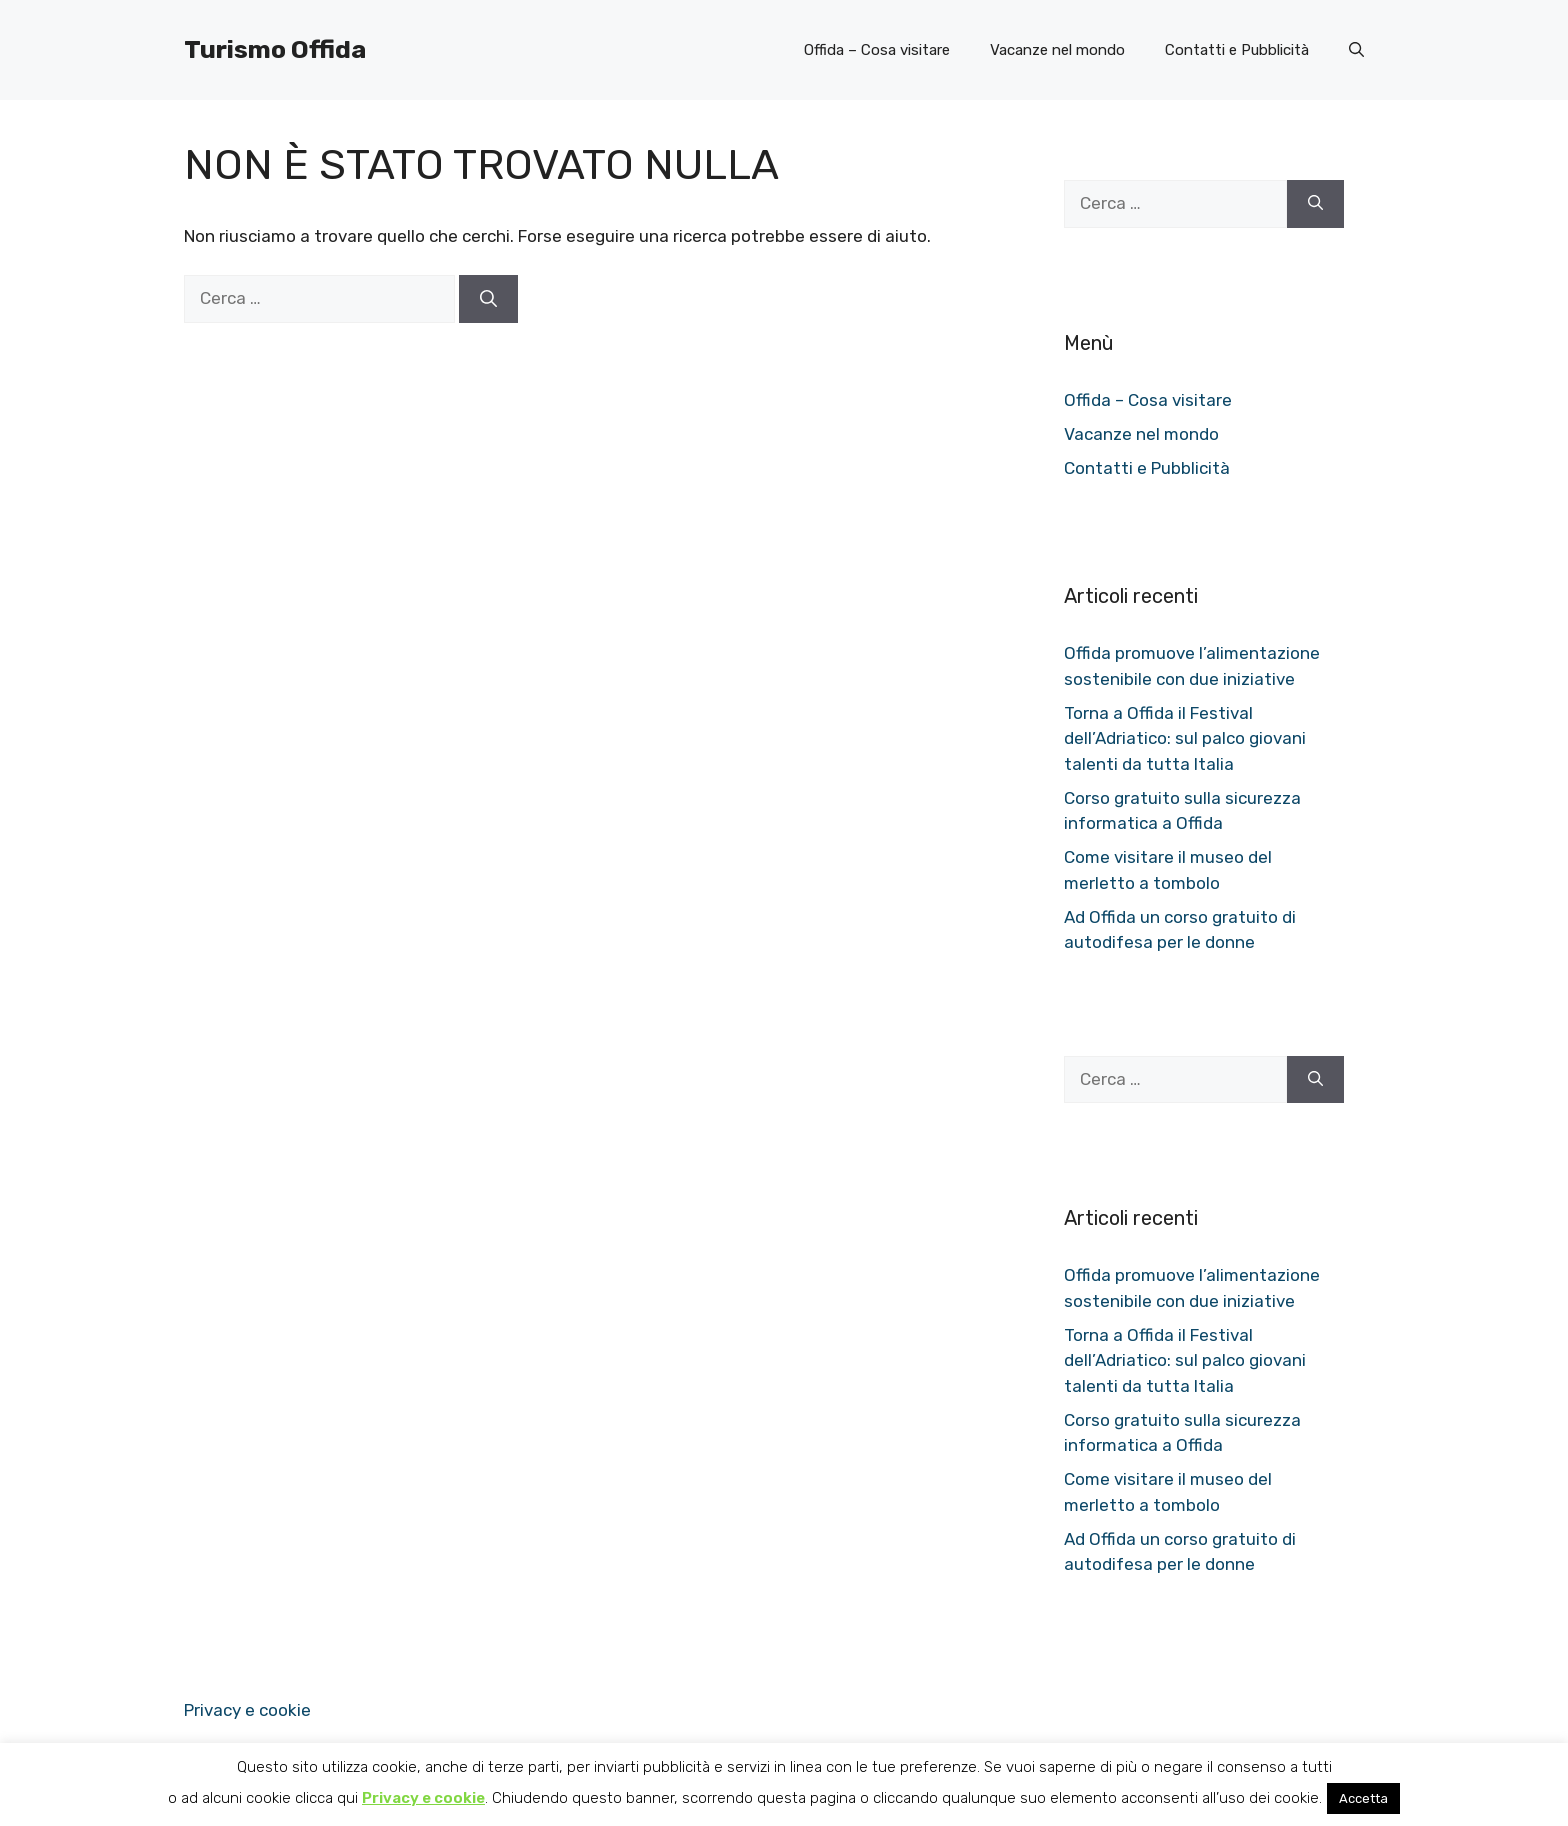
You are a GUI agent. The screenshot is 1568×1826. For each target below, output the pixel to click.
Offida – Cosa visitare (877, 50)
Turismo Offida (275, 49)
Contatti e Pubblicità (1237, 50)
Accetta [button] (1363, 1798)
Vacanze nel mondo (1057, 50)
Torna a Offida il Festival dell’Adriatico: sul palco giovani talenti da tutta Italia (1185, 738)
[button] (1356, 50)
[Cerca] (488, 299)
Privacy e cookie (247, 1710)
